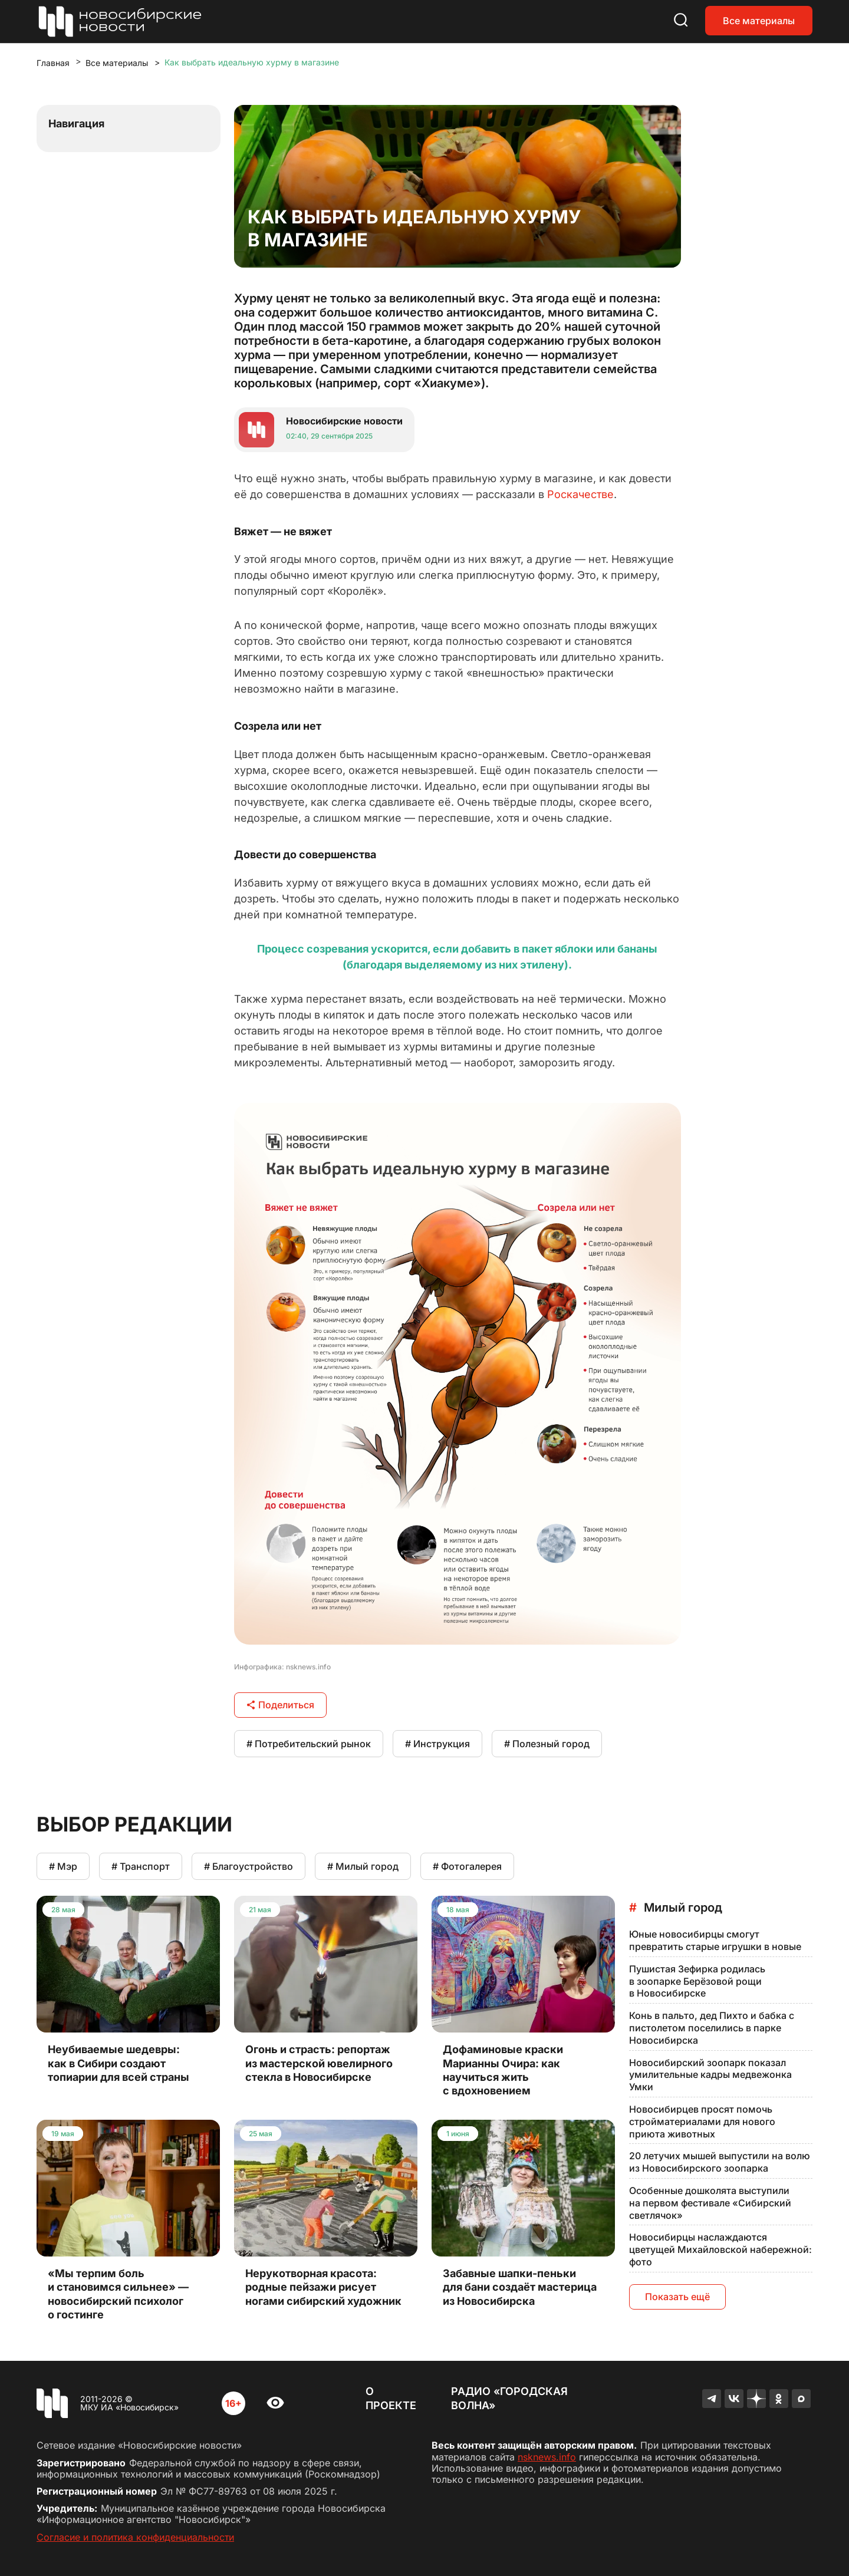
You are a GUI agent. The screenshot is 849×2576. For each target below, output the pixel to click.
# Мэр (63, 1866)
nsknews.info (547, 2457)
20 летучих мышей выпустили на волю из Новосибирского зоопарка (719, 2162)
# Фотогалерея (467, 1866)
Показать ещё (677, 2296)
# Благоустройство (248, 1866)
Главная (53, 63)
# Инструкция (437, 1744)
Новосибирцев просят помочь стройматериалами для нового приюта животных (702, 2121)
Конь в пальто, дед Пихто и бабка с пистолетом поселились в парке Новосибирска (711, 2028)
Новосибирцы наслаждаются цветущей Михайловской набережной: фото (720, 2249)
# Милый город (363, 1866)
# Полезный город (547, 1744)
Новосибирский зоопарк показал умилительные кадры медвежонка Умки (710, 2075)
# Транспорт (140, 1866)
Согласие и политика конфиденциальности (135, 2537)
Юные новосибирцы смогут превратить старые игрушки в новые (715, 1940)
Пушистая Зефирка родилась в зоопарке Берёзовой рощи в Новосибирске (697, 1981)
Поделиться (280, 1705)
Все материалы (759, 21)
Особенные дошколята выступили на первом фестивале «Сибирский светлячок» (710, 2203)
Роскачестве (580, 494)
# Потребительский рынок (308, 1744)
